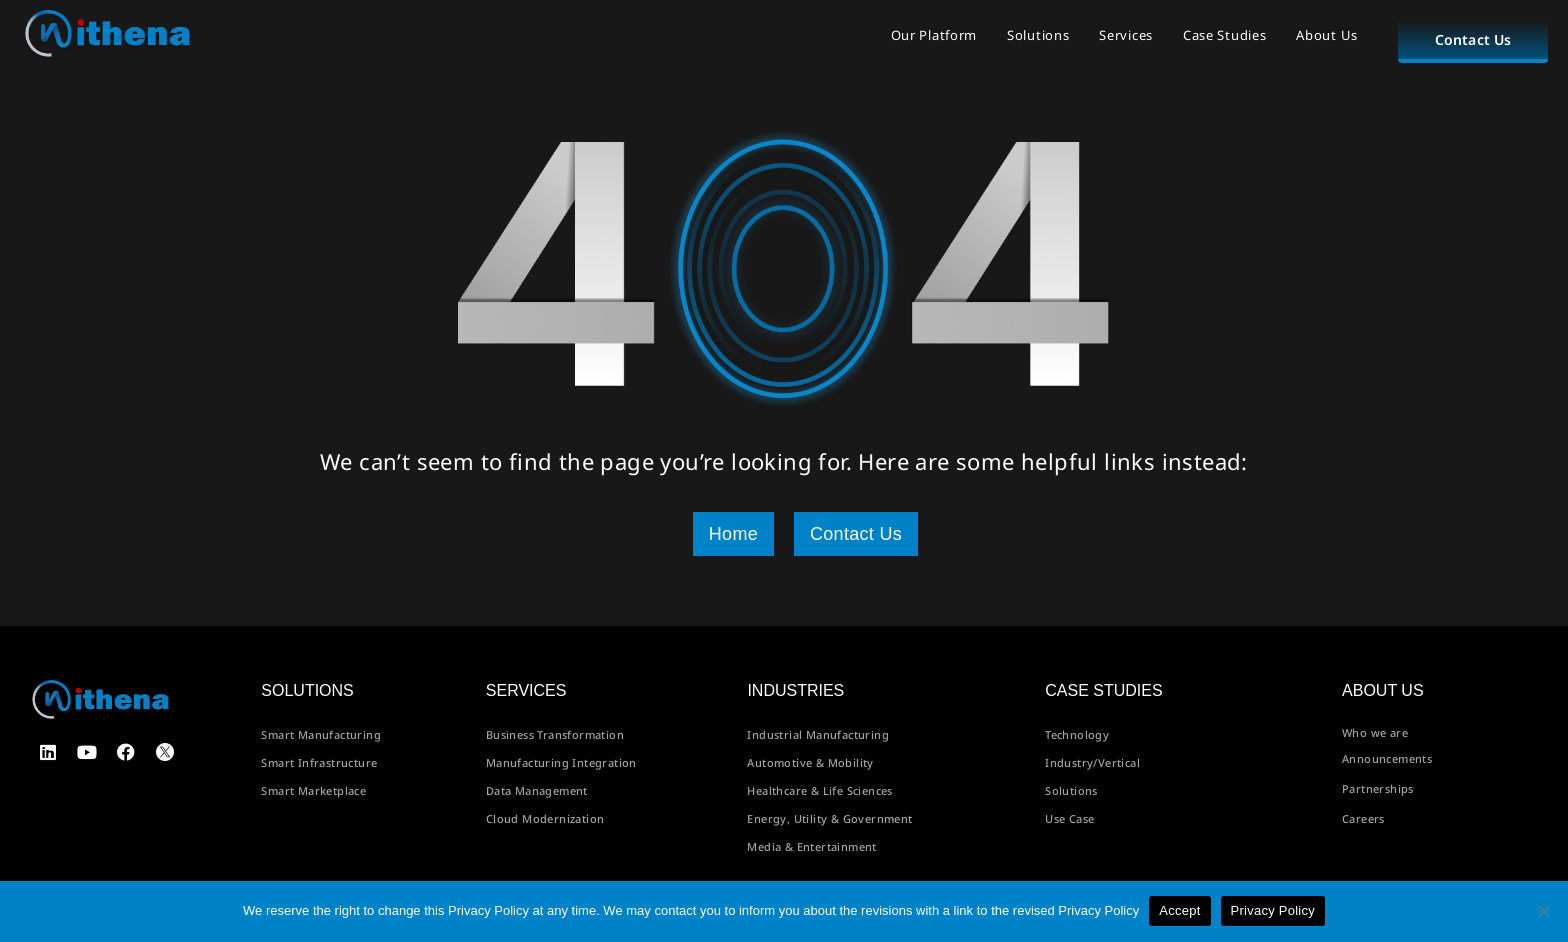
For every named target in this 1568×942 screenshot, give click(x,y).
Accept (1179, 910)
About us (1383, 690)
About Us (1327, 35)
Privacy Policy (1273, 910)
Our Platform (934, 35)
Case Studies (1224, 35)
